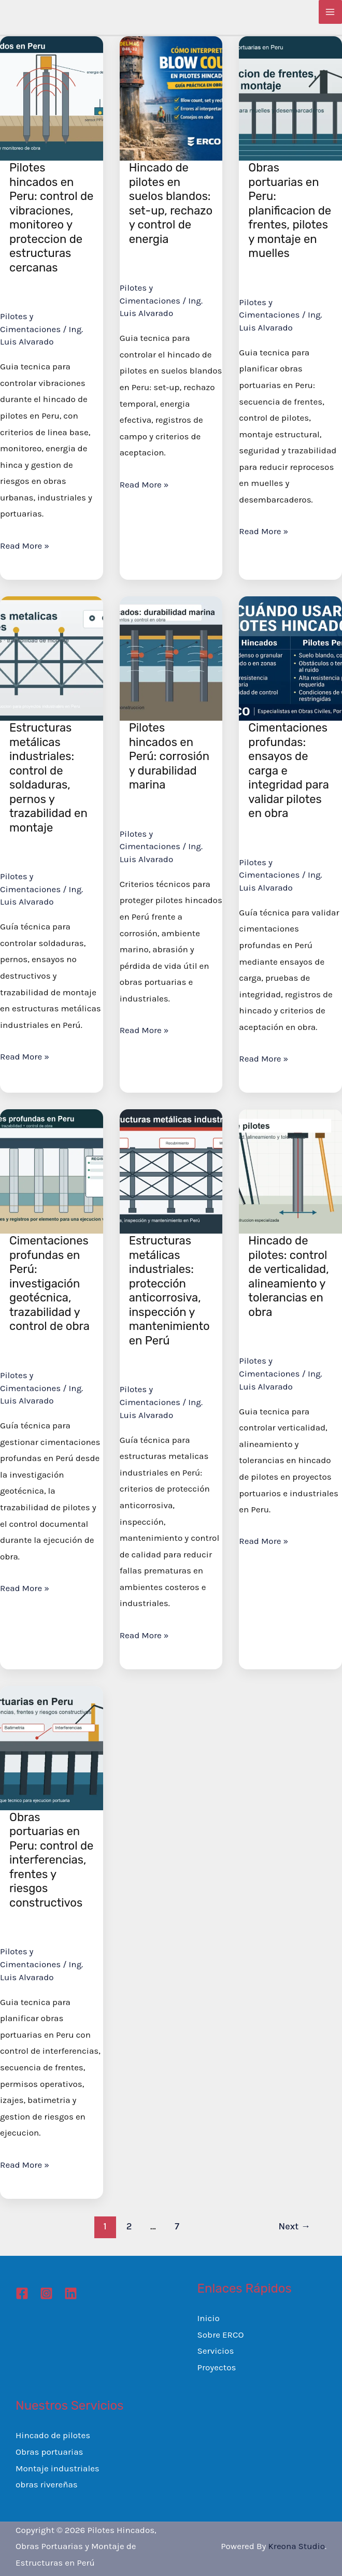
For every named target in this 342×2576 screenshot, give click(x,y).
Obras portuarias (49, 2451)
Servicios (215, 2350)
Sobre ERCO (220, 2334)
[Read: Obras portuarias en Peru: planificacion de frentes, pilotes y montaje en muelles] (290, 97)
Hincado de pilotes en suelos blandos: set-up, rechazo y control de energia (170, 203)
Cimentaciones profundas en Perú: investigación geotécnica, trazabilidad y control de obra (49, 1283)
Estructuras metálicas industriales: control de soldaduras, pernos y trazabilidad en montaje (48, 778)
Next (294, 2226)
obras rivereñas (47, 2484)
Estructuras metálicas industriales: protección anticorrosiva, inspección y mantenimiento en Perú (169, 1291)
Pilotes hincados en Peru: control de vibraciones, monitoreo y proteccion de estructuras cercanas (51, 218)
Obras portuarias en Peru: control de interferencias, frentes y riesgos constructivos (51, 1860)
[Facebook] (22, 2293)
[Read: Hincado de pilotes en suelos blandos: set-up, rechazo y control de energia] (171, 97)
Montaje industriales (57, 2468)
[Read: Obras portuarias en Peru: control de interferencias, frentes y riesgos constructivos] (51, 1747)
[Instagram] (46, 2293)
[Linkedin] (70, 2293)
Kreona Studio (296, 2546)
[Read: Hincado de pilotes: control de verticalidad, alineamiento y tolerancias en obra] (290, 1170)
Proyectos (216, 2367)
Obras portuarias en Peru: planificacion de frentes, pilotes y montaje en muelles (289, 210)
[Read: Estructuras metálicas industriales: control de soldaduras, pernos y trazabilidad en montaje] (51, 657)
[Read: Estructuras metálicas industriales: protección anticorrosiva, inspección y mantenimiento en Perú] (171, 1170)
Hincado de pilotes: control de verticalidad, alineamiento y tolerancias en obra (288, 1276)
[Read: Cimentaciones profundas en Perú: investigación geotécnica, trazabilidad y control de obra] (51, 1170)
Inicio (208, 2318)
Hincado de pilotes (53, 2435)
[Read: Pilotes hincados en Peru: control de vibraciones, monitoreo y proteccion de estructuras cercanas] (51, 97)
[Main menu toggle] (331, 12)
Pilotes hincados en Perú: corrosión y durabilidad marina (169, 756)
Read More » (24, 545)
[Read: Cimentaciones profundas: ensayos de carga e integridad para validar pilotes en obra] (290, 657)
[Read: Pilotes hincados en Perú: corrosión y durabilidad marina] (171, 657)
